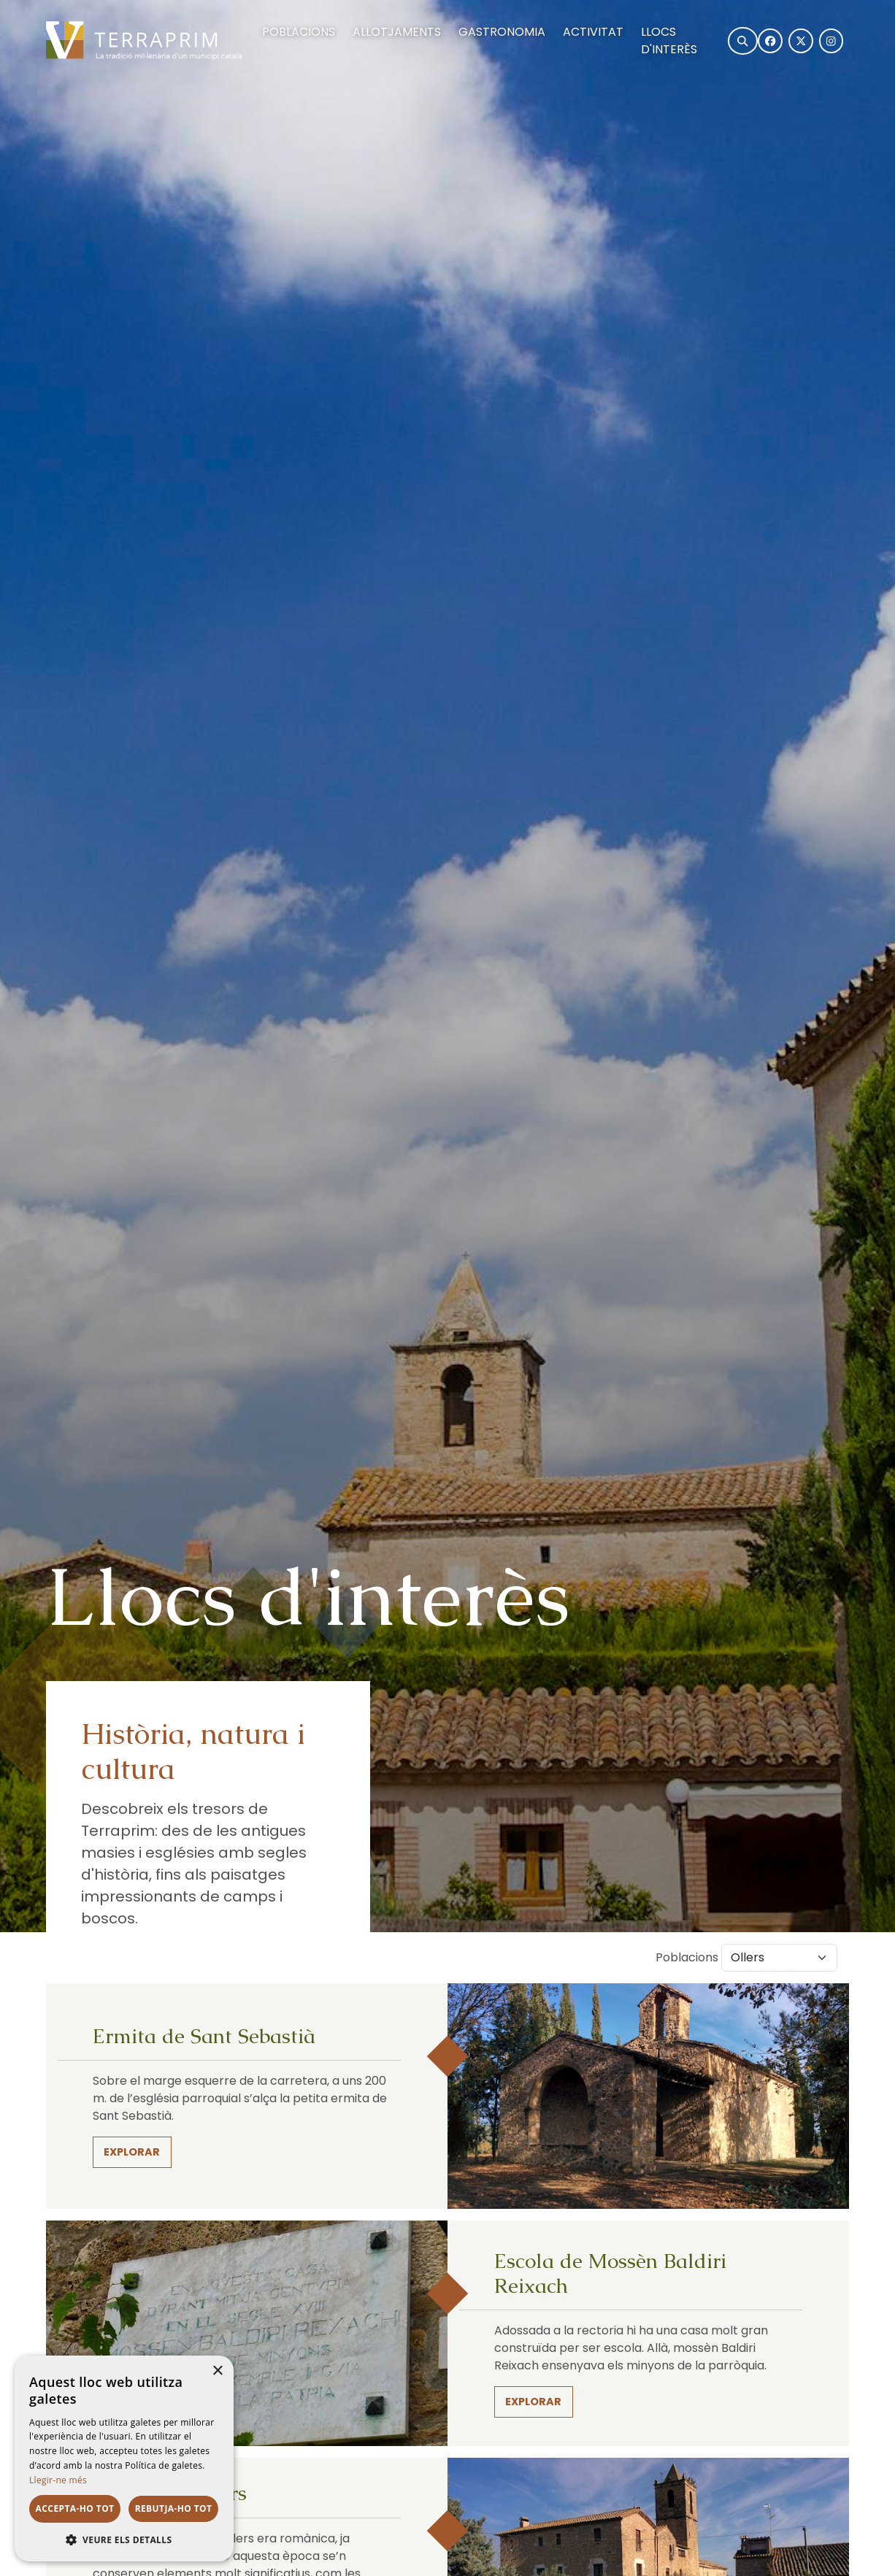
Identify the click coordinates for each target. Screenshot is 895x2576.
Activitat (593, 31)
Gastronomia (501, 31)
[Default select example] (779, 1958)
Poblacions (298, 31)
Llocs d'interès (669, 40)
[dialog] (124, 2458)
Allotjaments (397, 31)
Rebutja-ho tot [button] (173, 2508)
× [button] (217, 2371)
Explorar (132, 2152)
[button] (124, 2539)
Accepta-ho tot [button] (75, 2508)
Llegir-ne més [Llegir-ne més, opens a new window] (58, 2480)
